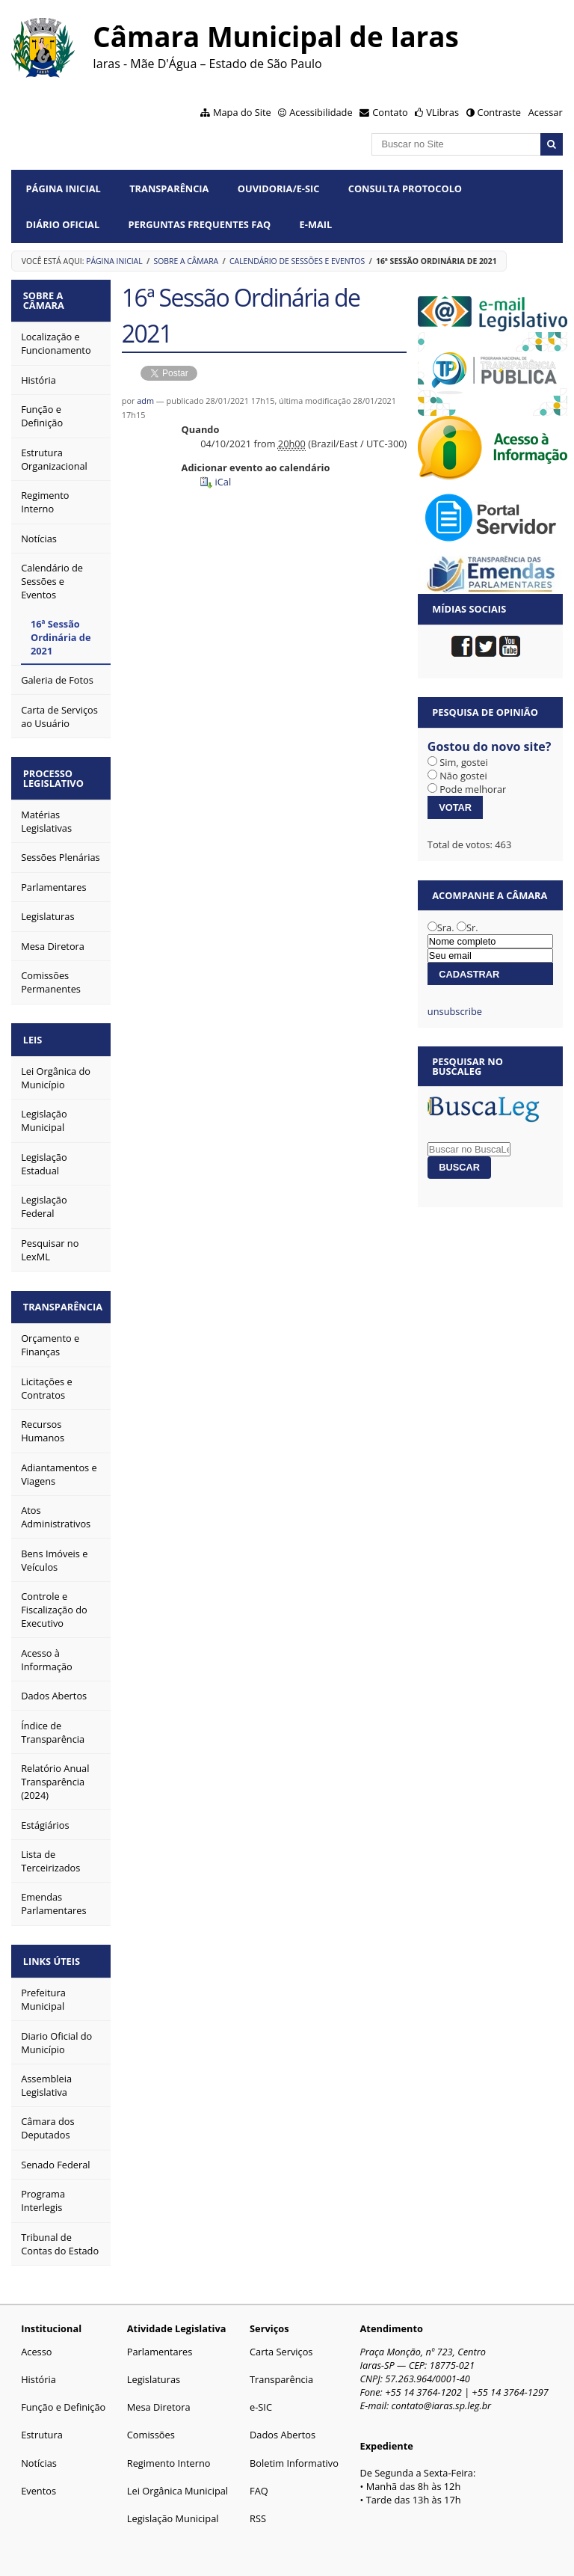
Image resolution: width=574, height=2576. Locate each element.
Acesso (36, 2339)
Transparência (169, 188)
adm (145, 400)
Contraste (499, 112)
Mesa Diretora (159, 2395)
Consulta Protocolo (405, 188)
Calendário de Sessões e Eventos (297, 261)
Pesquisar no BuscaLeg (467, 1066)
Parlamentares (159, 2339)
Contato (390, 112)
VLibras (442, 112)
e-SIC (261, 2395)
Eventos (38, 2478)
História (38, 2367)
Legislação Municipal (173, 2506)
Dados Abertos (282, 2422)
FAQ (259, 2478)
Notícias (39, 2450)
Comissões (151, 2422)
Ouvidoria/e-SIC (279, 188)
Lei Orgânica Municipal (177, 2478)
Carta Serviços (281, 2339)
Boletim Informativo (294, 2450)
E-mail (316, 224)
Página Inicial (63, 188)
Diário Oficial (63, 224)
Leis (36, 1033)
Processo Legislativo (56, 774)
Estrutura (42, 2422)
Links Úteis (54, 1950)
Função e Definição (63, 2395)
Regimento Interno (169, 2450)
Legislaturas (153, 2367)
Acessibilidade (320, 112)
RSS (258, 2506)
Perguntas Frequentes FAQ (200, 224)
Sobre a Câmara (186, 261)
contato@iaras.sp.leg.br (442, 2393)
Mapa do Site (242, 112)
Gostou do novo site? (490, 746)
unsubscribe (455, 1011)
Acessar (545, 112)
